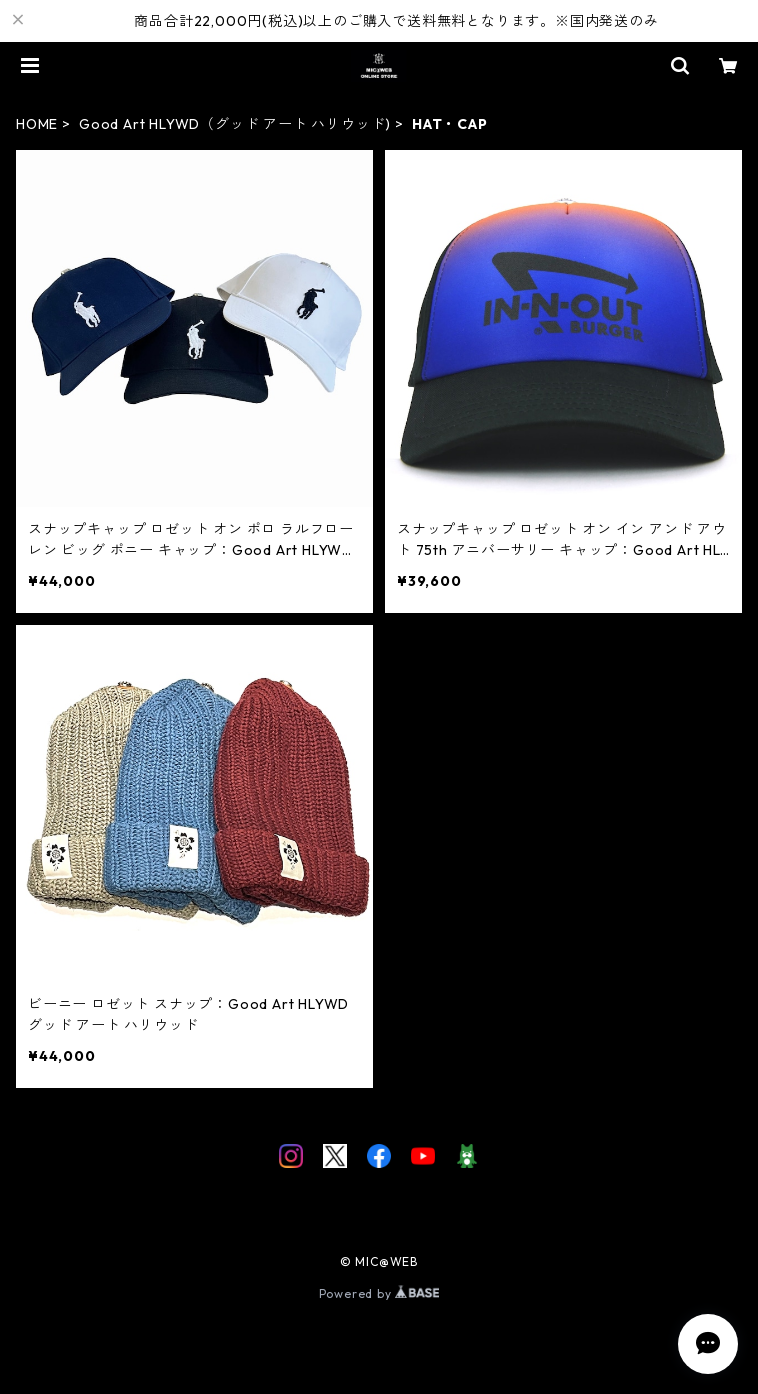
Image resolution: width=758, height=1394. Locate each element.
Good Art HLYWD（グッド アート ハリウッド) (235, 124)
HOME (37, 124)
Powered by (379, 1293)
